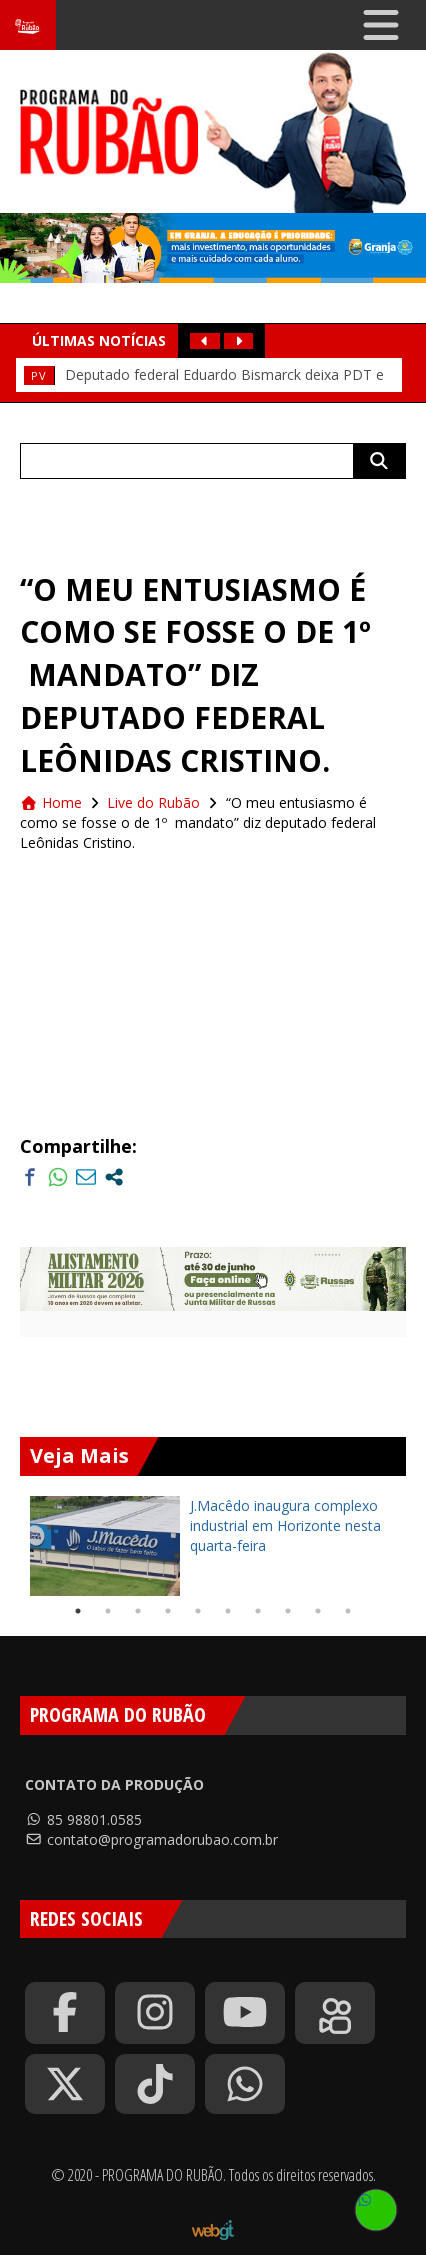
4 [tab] (168, 1611)
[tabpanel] (213, 1546)
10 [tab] (348, 1611)
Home (51, 802)
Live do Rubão (153, 802)
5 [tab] (198, 1611)
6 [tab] (228, 1611)
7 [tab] (258, 1611)
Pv (39, 375)
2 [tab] (108, 1611)
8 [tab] (288, 1611)
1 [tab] (78, 1611)
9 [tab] (318, 1611)
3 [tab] (138, 1611)
